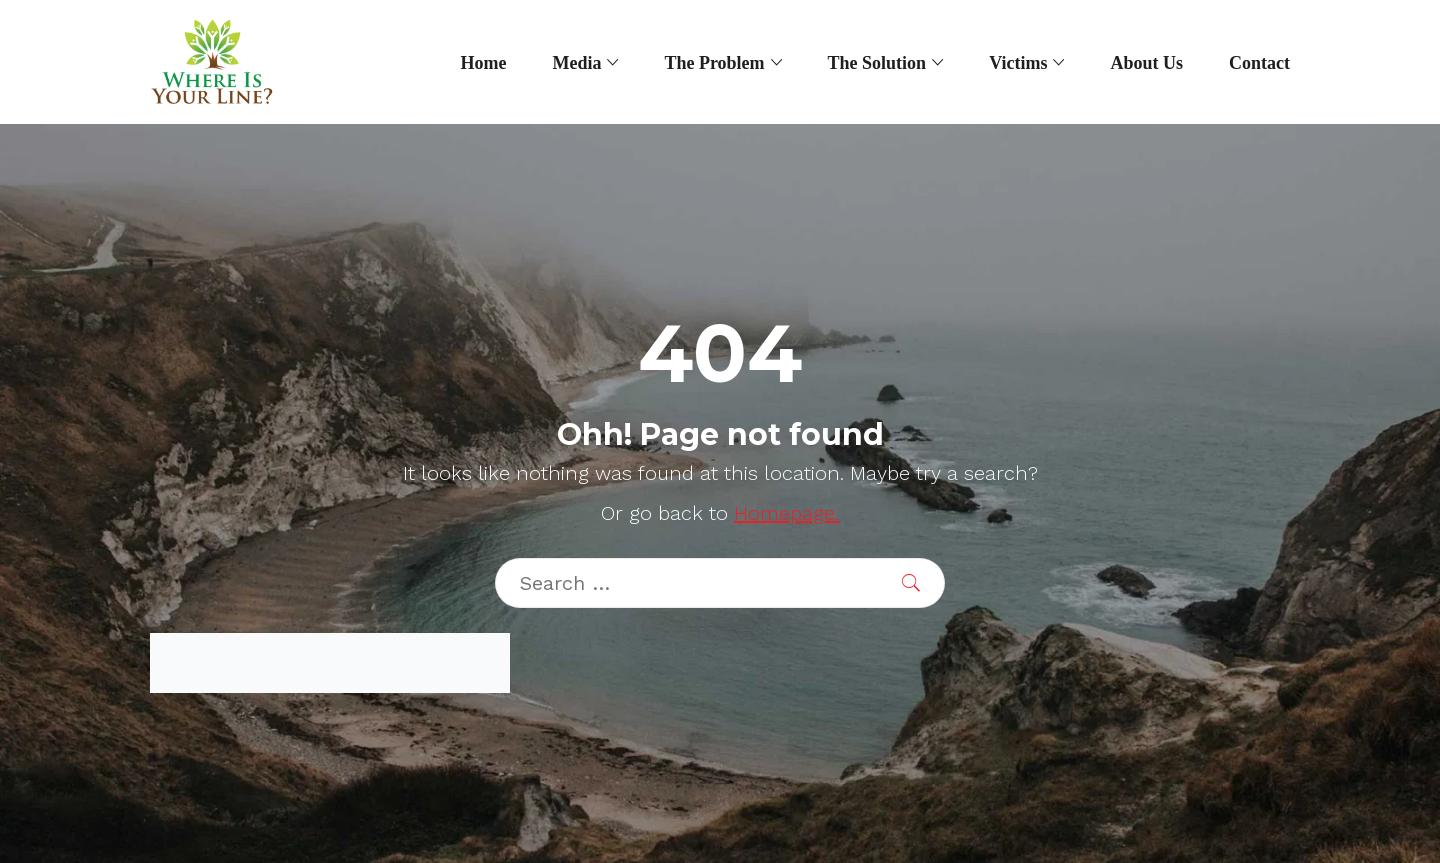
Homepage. (786, 513)
